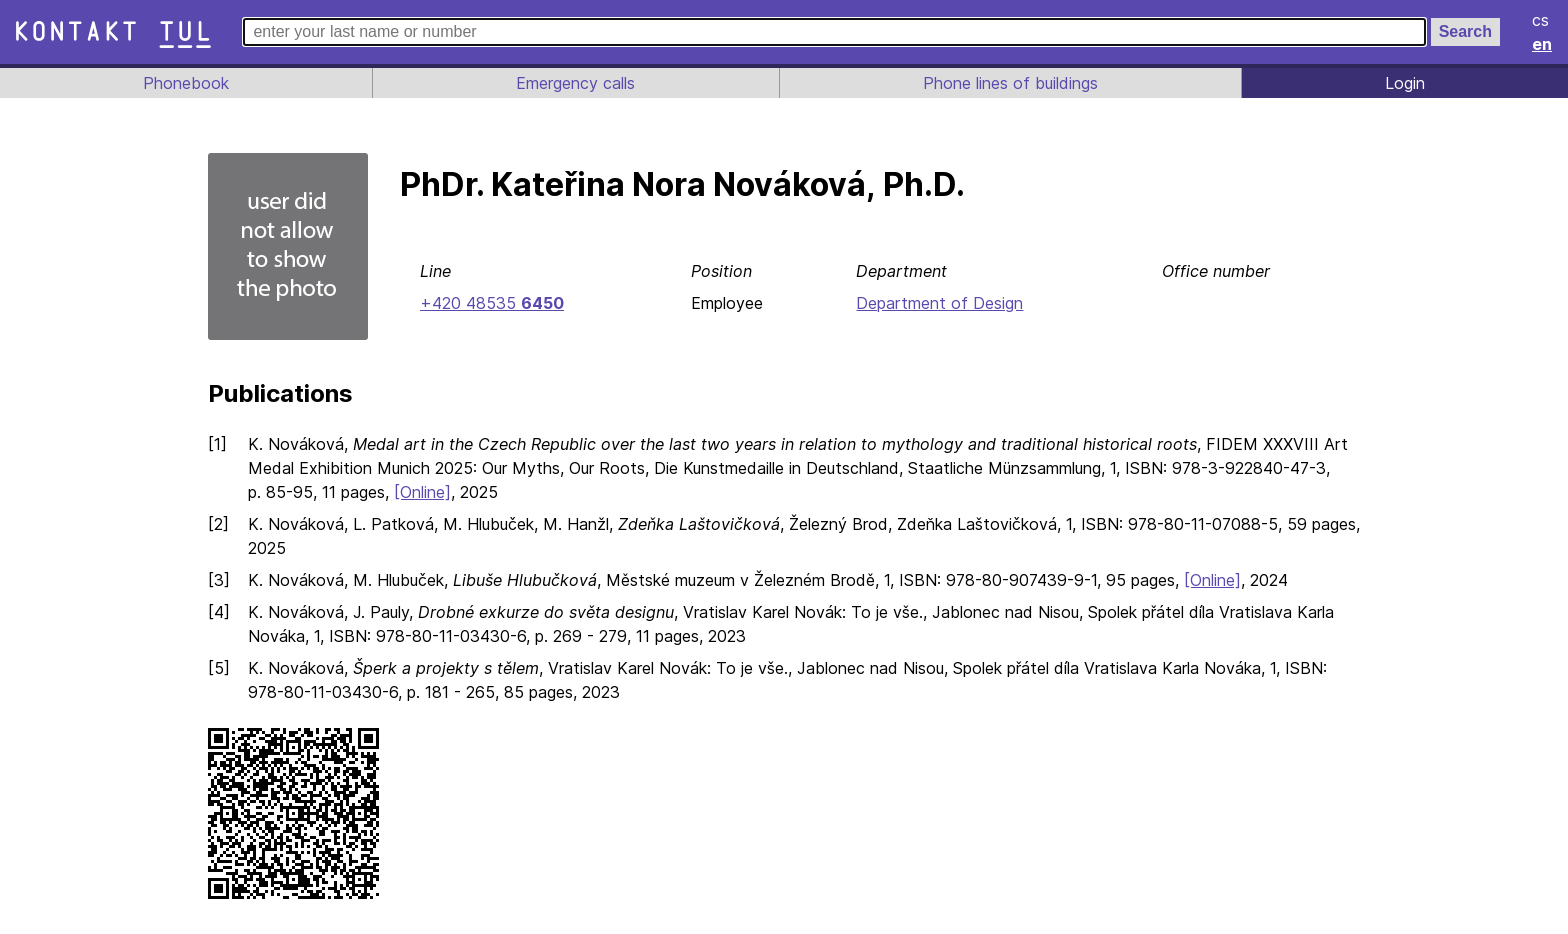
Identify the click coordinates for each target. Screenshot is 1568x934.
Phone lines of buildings (1010, 83)
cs (1542, 20)
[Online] (425, 492)
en (1543, 44)
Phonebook (185, 83)
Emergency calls (574, 83)
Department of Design (939, 303)
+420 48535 (490, 303)
